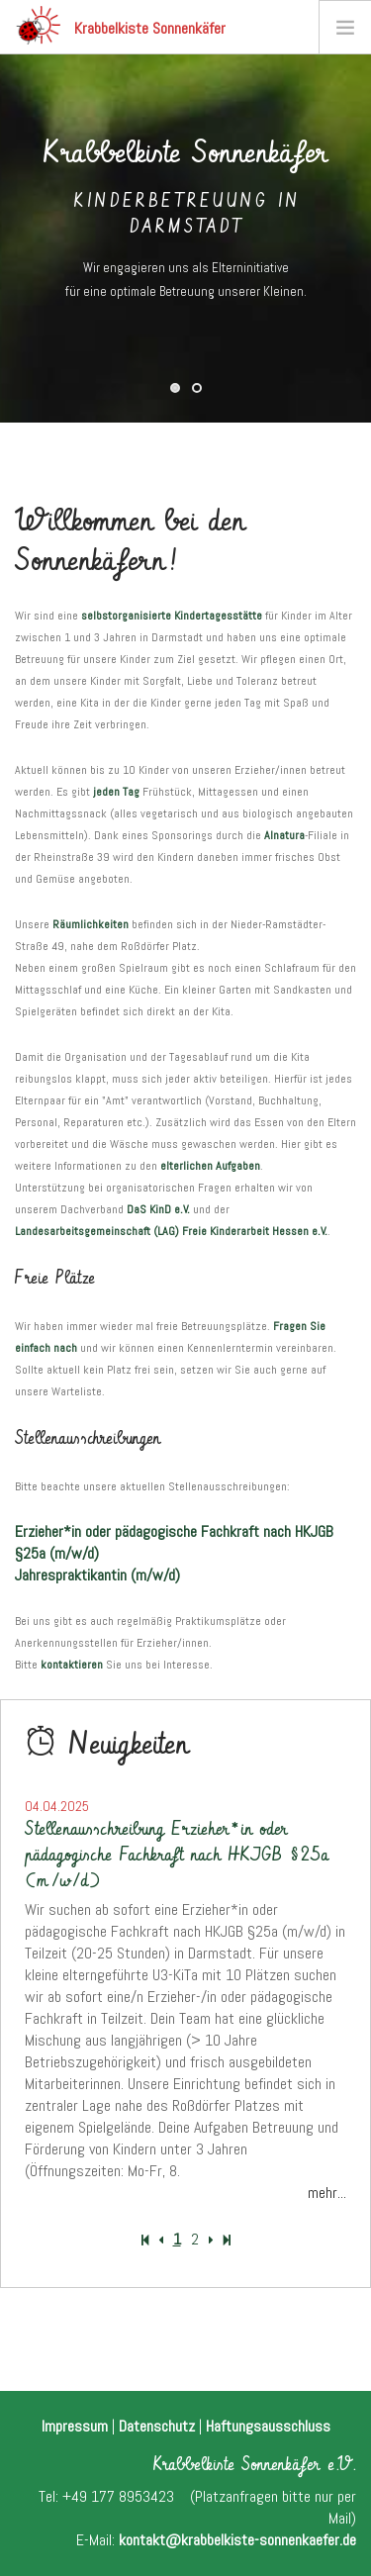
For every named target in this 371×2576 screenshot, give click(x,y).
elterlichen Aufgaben (210, 1166)
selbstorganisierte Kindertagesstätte (171, 615)
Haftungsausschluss (268, 2426)
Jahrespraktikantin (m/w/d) (97, 1575)
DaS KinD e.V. (158, 1209)
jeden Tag (116, 792)
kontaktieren (72, 1664)
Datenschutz (157, 2426)
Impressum (75, 2426)
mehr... (327, 2192)
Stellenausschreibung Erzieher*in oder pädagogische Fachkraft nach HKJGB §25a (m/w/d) (176, 1855)
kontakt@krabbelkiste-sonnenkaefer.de (237, 2539)
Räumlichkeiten (90, 924)
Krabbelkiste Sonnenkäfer (121, 25)
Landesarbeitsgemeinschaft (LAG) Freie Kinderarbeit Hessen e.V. (171, 1231)
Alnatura (284, 835)
